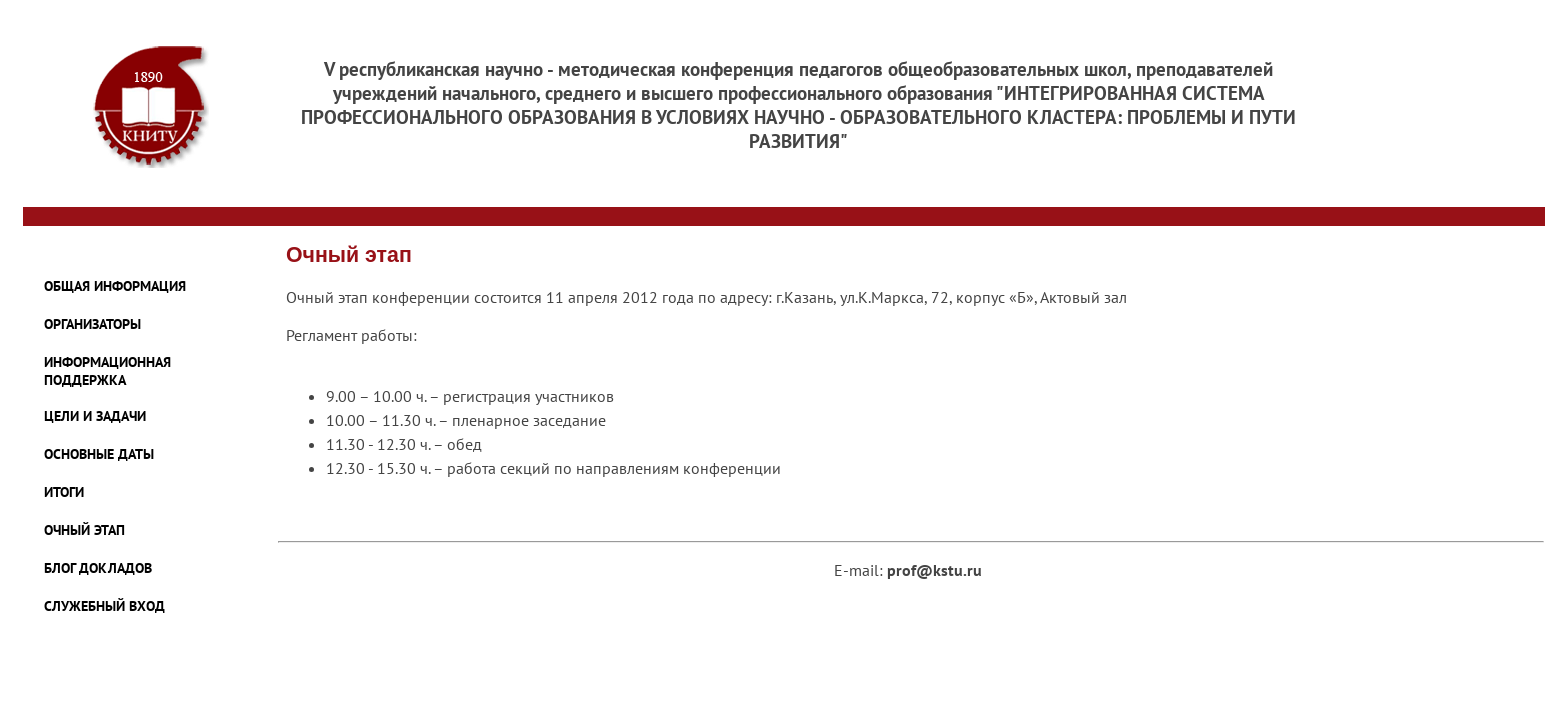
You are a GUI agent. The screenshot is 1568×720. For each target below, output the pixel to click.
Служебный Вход (104, 606)
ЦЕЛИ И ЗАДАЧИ (95, 416)
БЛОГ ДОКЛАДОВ (98, 568)
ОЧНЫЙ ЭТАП (84, 530)
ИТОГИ (64, 492)
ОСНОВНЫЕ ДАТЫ (99, 454)
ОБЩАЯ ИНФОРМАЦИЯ (115, 286)
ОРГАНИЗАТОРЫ (92, 324)
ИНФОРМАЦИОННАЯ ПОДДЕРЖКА (107, 371)
